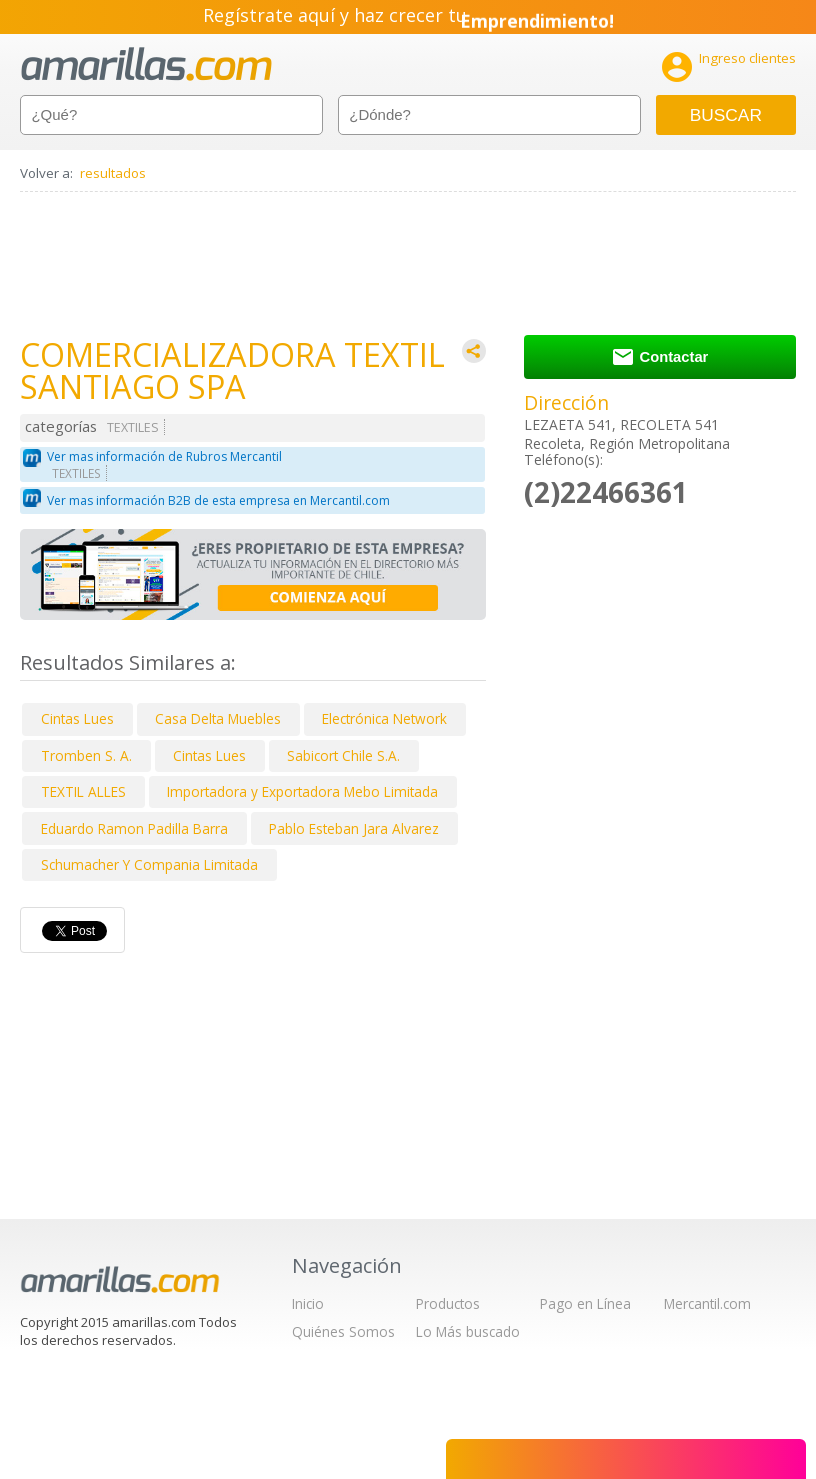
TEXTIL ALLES (83, 791)
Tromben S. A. (86, 755)
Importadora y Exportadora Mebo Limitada (302, 791)
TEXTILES (133, 427)
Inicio (308, 1303)
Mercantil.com (707, 1303)
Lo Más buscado (468, 1331)
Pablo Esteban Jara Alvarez (354, 828)
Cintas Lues (77, 718)
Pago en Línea (585, 1303)
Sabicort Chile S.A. (343, 755)
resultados (113, 173)
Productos (448, 1303)
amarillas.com (146, 64)
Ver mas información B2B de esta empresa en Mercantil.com (218, 500)
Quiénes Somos (343, 1331)
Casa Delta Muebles (218, 718)
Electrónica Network (384, 718)
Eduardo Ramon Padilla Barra (134, 828)
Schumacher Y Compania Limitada (149, 864)
